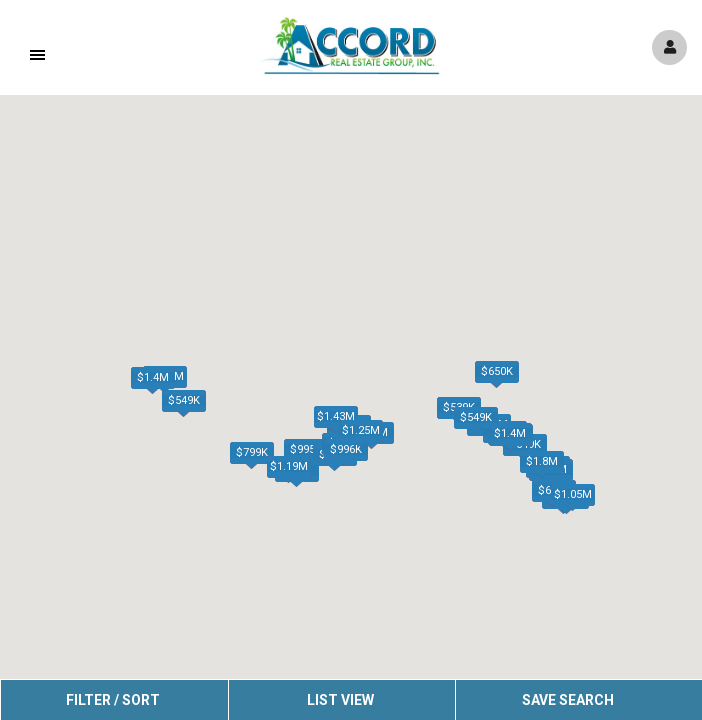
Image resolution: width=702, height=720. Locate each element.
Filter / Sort (113, 700)
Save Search (568, 700)
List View (340, 700)
